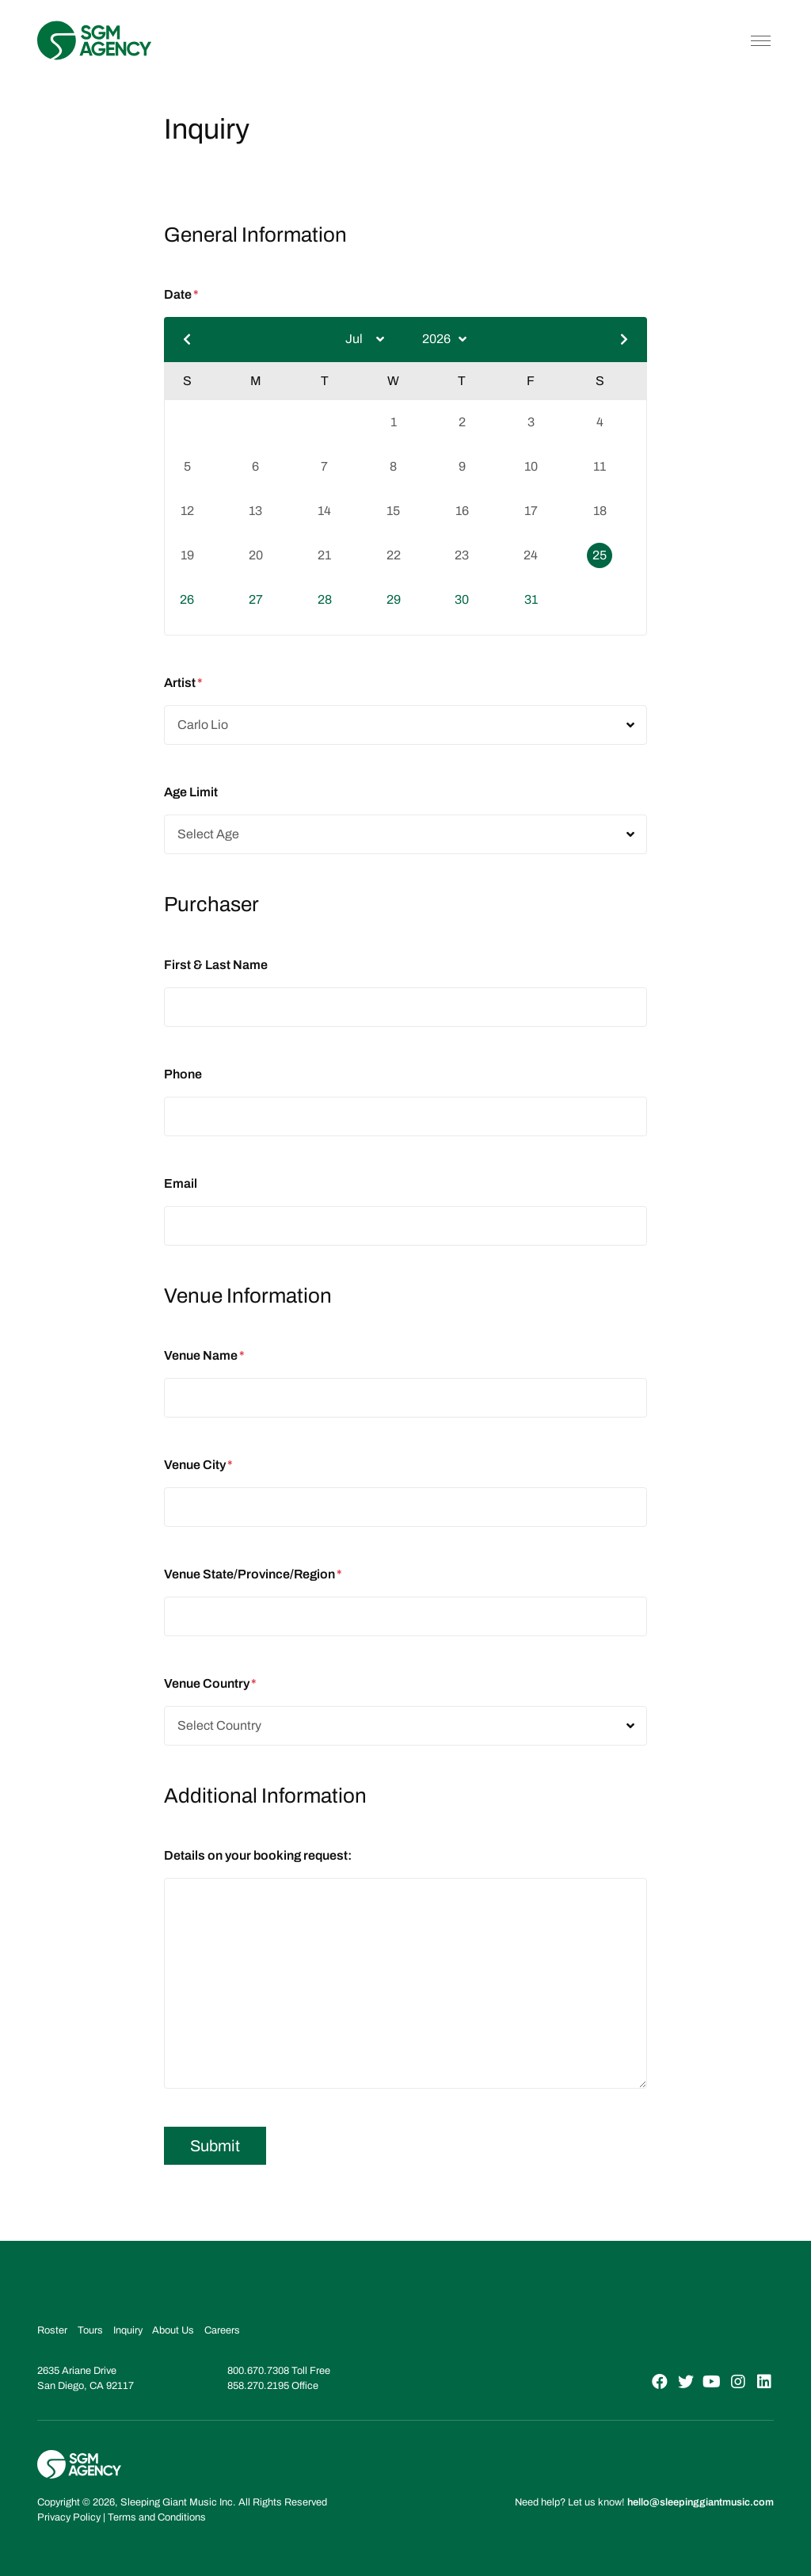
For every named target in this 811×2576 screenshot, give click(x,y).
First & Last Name (216, 964)
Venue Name (204, 1355)
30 (462, 599)
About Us (173, 2330)
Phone (183, 1074)
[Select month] (364, 339)
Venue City (198, 1464)
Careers (222, 2330)
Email (180, 1183)
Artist (183, 682)
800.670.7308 (258, 2370)
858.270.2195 (258, 2385)
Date (181, 294)
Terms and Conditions (157, 2517)
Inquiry (128, 2330)
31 (531, 599)
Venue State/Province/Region (253, 1574)
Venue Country (210, 1683)
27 (256, 599)
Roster (52, 2330)
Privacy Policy (69, 2517)
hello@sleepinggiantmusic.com (700, 2502)
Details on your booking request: (258, 1855)
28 (325, 599)
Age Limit (191, 792)
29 (393, 599)
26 (187, 599)
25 (599, 555)
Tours (90, 2330)
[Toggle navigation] (761, 40)
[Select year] (444, 339)
